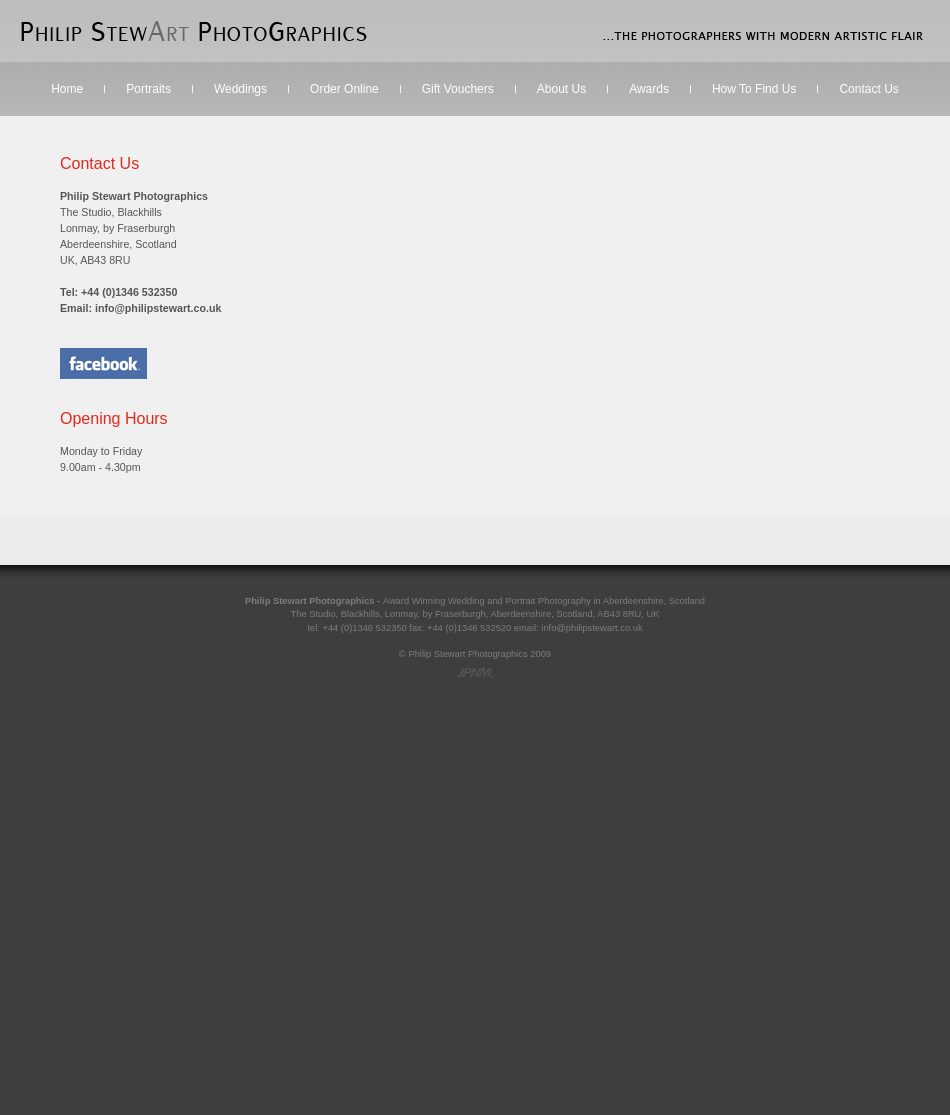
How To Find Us (754, 89)
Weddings (240, 89)
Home (67, 89)
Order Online (344, 89)
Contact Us (868, 89)
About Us (561, 89)
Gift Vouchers (458, 89)
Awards (649, 89)
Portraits (148, 89)
